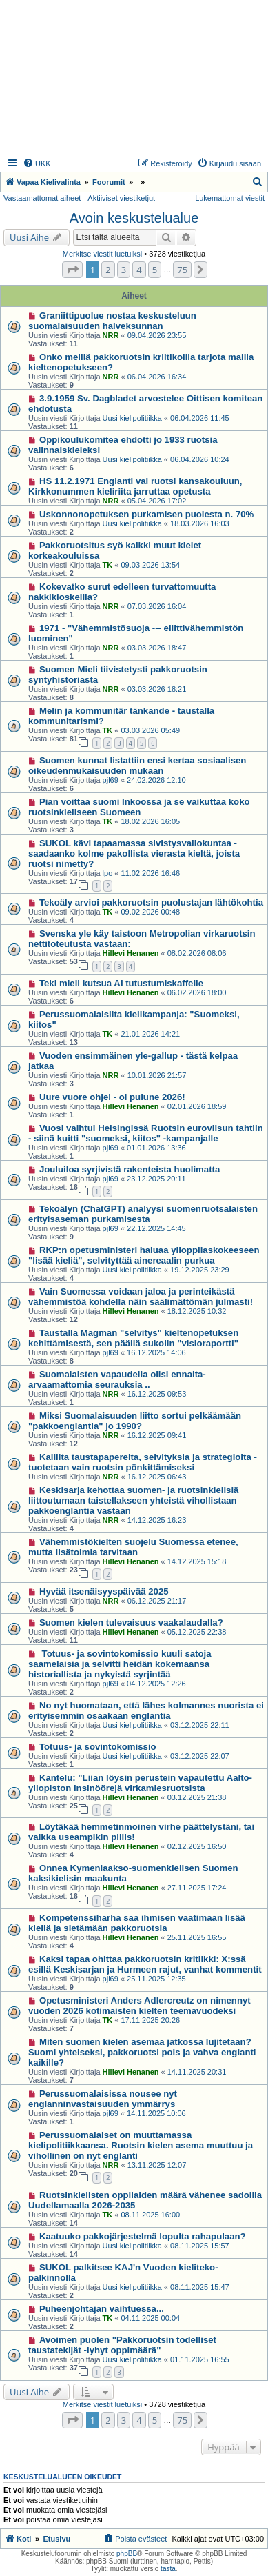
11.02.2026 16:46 (151, 873)
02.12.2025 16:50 (197, 1846)
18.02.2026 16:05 (151, 821)
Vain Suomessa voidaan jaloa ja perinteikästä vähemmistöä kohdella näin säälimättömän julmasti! (140, 1296)
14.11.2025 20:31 (197, 2072)
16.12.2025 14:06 (156, 1352)
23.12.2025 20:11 (156, 1179)
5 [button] (154, 269)
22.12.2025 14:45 (156, 1228)
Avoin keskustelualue (134, 218)
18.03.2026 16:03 (199, 523)
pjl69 (110, 780)
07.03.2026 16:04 (157, 606)
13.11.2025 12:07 (157, 2165)
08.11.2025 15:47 (199, 2287)
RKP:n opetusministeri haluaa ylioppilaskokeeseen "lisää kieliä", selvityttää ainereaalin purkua (143, 1255)
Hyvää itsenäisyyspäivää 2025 (104, 1591)
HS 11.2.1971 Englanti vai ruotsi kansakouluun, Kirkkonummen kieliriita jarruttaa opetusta (135, 486)
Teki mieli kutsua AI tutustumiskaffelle (121, 983)
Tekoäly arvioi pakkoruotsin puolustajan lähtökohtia (151, 902)
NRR (111, 335)
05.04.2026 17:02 (157, 501)
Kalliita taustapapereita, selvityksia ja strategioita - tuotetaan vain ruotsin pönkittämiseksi (142, 1462)
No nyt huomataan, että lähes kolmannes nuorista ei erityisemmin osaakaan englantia (146, 1710)
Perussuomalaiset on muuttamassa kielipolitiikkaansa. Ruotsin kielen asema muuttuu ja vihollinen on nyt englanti (140, 2145)
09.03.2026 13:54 (151, 565)
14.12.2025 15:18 (197, 1561)
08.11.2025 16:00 (151, 2214)
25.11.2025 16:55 (197, 1937)
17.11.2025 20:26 (151, 2020)
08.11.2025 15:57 (199, 2245)
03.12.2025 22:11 (199, 1725)
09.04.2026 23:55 (157, 335)
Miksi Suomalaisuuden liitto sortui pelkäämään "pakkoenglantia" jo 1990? (134, 1420)
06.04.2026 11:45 (199, 418)
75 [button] (182, 269)
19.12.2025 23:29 (199, 1270)
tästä (168, 2569)
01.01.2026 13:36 (156, 1148)
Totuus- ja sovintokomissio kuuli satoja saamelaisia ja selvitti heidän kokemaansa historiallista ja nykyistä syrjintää (120, 1663)
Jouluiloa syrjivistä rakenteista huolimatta (129, 1169)
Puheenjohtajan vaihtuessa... (101, 2309)
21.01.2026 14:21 (151, 1034)
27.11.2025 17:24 (197, 1888)
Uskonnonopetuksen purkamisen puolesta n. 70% (146, 514)
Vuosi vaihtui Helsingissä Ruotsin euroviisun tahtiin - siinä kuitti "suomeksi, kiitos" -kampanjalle (145, 1133)
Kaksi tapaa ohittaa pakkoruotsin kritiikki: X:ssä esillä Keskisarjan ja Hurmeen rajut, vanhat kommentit (145, 1964)
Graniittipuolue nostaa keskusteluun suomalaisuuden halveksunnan (112, 320)
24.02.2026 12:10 (156, 780)
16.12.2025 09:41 (157, 1435)
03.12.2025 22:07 (199, 1756)
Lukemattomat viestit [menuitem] (230, 198)
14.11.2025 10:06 (156, 2113)
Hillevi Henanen (131, 953)
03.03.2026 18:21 (157, 689)
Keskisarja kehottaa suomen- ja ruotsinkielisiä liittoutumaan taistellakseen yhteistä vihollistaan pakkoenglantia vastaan (133, 1500)
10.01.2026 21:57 (157, 1075)
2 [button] (107, 269)
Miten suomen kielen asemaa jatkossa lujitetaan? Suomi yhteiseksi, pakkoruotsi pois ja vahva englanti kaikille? (142, 2052)
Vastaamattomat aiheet (42, 198)
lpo (108, 873)
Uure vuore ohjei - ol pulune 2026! (112, 1097)
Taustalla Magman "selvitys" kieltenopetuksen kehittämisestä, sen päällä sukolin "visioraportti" (133, 1338)
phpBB (126, 2553)
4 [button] (138, 269)
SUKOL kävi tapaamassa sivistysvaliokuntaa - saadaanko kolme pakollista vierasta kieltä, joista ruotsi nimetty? (134, 853)
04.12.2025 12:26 (156, 1683)
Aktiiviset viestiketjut (121, 198)
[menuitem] (37, 163)
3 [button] (123, 269)
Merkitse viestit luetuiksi (103, 254)
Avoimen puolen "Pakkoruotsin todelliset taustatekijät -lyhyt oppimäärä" (122, 2345)
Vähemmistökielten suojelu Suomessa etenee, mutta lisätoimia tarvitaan (133, 1547)
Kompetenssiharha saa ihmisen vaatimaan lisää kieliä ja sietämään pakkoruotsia (136, 1923)
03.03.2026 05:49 (151, 730)
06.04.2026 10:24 (199, 459)
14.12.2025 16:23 (157, 1520)
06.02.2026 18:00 (197, 992)
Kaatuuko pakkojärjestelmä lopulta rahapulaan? (142, 2236)
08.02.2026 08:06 (197, 953)
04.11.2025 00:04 (151, 2318)
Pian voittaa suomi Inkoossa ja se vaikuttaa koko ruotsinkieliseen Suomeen (139, 807)
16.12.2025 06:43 (157, 1476)
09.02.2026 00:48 (151, 912)
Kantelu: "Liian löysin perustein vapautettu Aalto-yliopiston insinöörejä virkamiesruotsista (140, 1783)
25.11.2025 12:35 (156, 1979)
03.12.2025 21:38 (197, 1797)
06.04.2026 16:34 (157, 376)
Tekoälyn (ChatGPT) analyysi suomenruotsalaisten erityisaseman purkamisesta (143, 1214)
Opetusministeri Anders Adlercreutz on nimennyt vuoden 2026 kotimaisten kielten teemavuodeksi (139, 2005)
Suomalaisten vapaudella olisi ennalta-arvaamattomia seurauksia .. (117, 1379)
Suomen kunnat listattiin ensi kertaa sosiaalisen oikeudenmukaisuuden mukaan (137, 765)
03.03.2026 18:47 (157, 647)
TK (108, 565)
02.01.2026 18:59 (197, 1106)
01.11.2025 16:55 (199, 2359)
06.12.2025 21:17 (157, 1601)
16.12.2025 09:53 (157, 1394)
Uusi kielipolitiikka (132, 418)
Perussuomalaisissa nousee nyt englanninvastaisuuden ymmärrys (102, 2098)
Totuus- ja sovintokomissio (97, 1746)
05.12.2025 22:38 (197, 1632)
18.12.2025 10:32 (197, 1311)
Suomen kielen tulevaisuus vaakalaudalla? (131, 1622)
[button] (72, 269)
